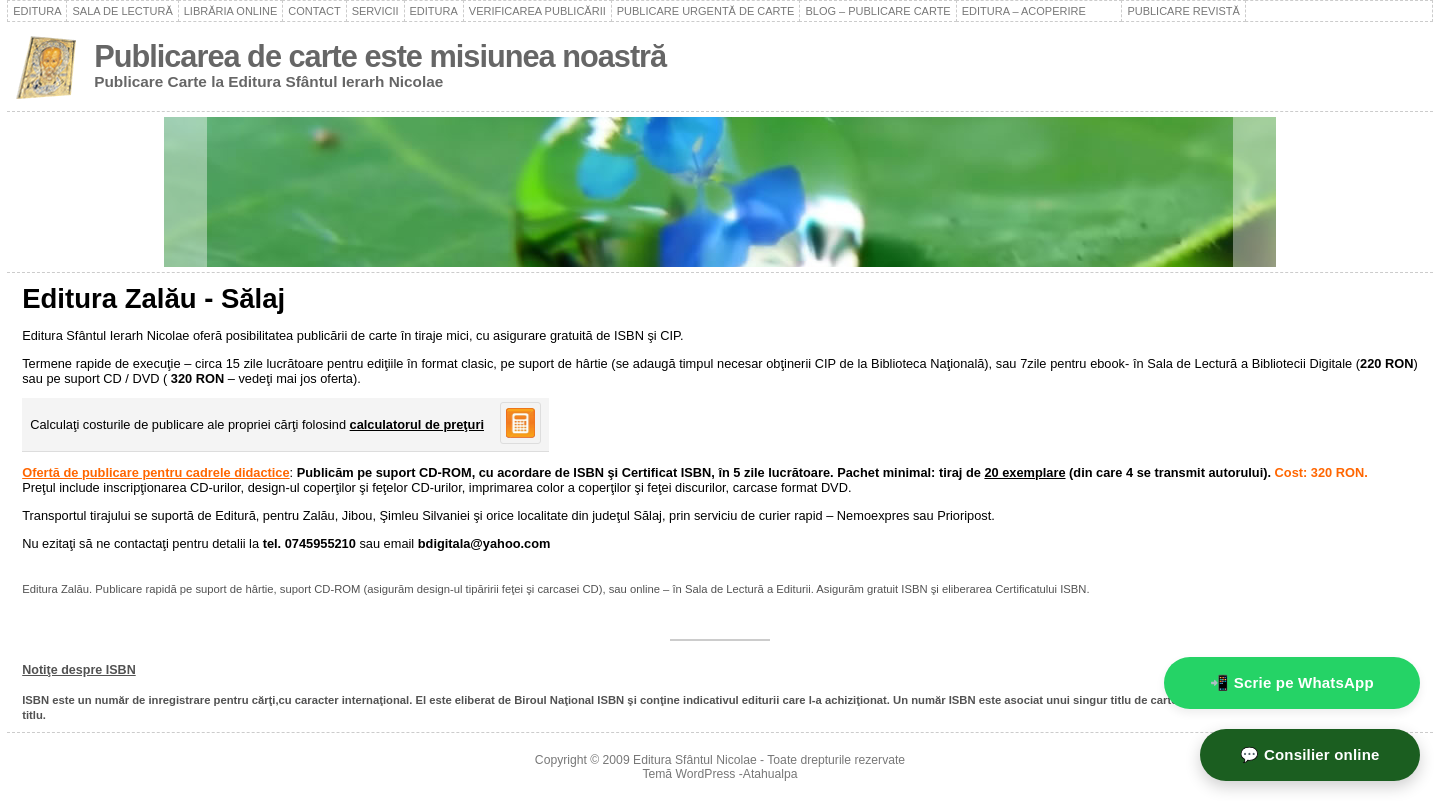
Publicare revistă (1183, 11)
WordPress (706, 774)
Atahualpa (770, 774)
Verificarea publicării (537, 11)
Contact (314, 11)
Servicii (375, 11)
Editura (37, 11)
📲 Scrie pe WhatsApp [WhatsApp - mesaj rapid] (1292, 682)
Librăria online (231, 11)
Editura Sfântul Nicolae (695, 760)
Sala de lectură (122, 11)
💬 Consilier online (1309, 754)
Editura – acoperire (1039, 11)
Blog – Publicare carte (877, 11)
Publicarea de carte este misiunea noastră (380, 56)
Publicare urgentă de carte (706, 11)
